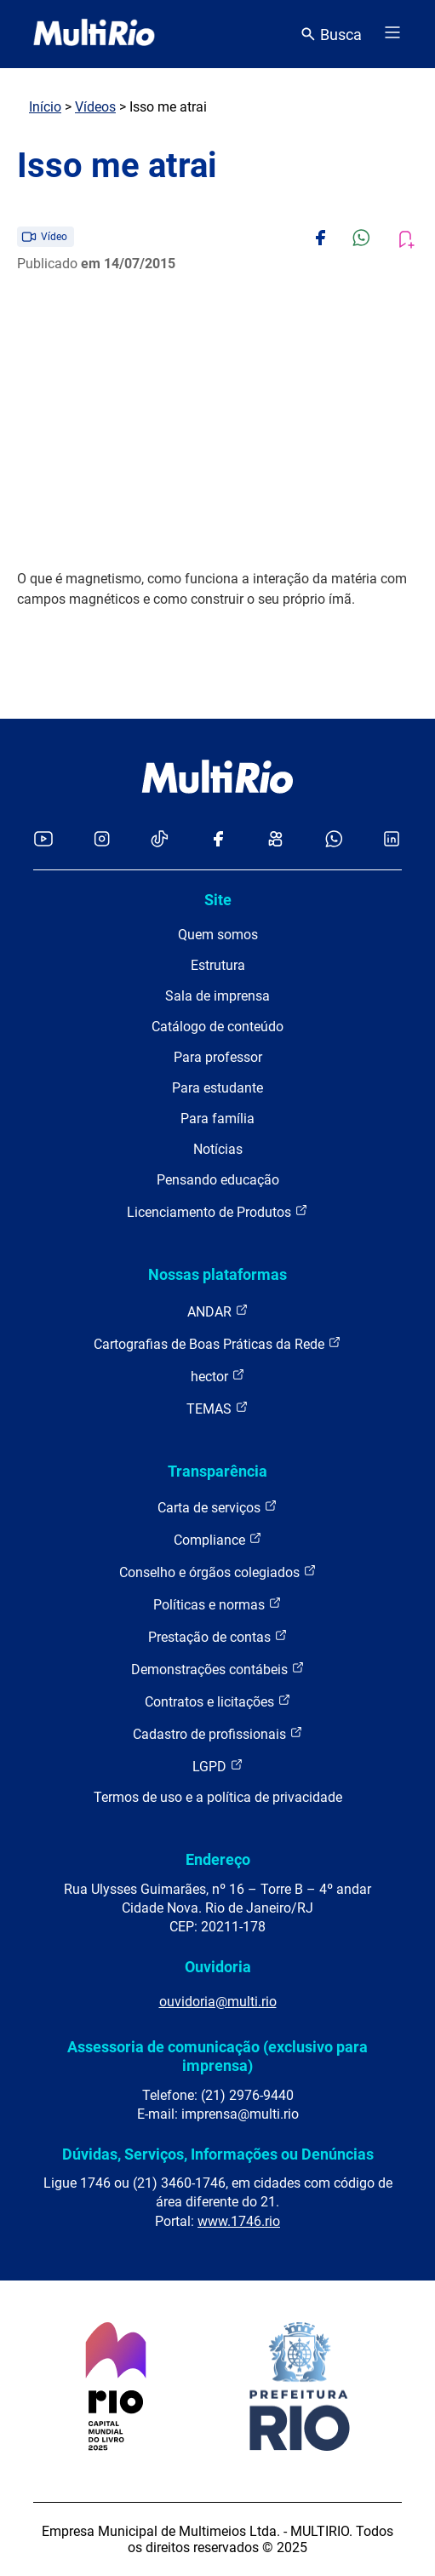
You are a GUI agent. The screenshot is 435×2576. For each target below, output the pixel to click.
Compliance (218, 1539)
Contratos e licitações (218, 1701)
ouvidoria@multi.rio (218, 2002)
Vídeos (95, 107)
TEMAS (217, 1408)
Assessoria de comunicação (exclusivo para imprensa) (217, 2056)
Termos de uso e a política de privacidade (218, 1797)
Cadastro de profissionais (218, 1733)
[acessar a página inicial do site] (94, 34)
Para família (217, 1118)
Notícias (218, 1149)
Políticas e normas (217, 1604)
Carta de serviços (217, 1507)
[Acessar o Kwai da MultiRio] (275, 840)
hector (218, 1376)
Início (45, 107)
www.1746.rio (238, 2221)
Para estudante (217, 1088)
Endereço (218, 1859)
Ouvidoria (218, 1967)
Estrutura (218, 965)
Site (218, 900)
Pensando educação (218, 1180)
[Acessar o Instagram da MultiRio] (101, 840)
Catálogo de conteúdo (217, 1026)
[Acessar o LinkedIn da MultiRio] (391, 840)
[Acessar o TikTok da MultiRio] (159, 840)
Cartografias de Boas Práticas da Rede (217, 1343)
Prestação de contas (218, 1636)
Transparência (217, 1471)
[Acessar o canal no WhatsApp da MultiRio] (334, 840)
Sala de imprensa (217, 996)
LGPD (217, 1766)
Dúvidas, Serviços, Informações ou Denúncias (218, 2154)
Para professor (218, 1057)
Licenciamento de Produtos (217, 1211)
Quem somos (218, 935)
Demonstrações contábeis (218, 1669)
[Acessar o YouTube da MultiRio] (43, 840)
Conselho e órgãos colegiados (218, 1572)
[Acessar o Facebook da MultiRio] (218, 840)
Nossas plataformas (217, 1274)
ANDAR (218, 1311)
